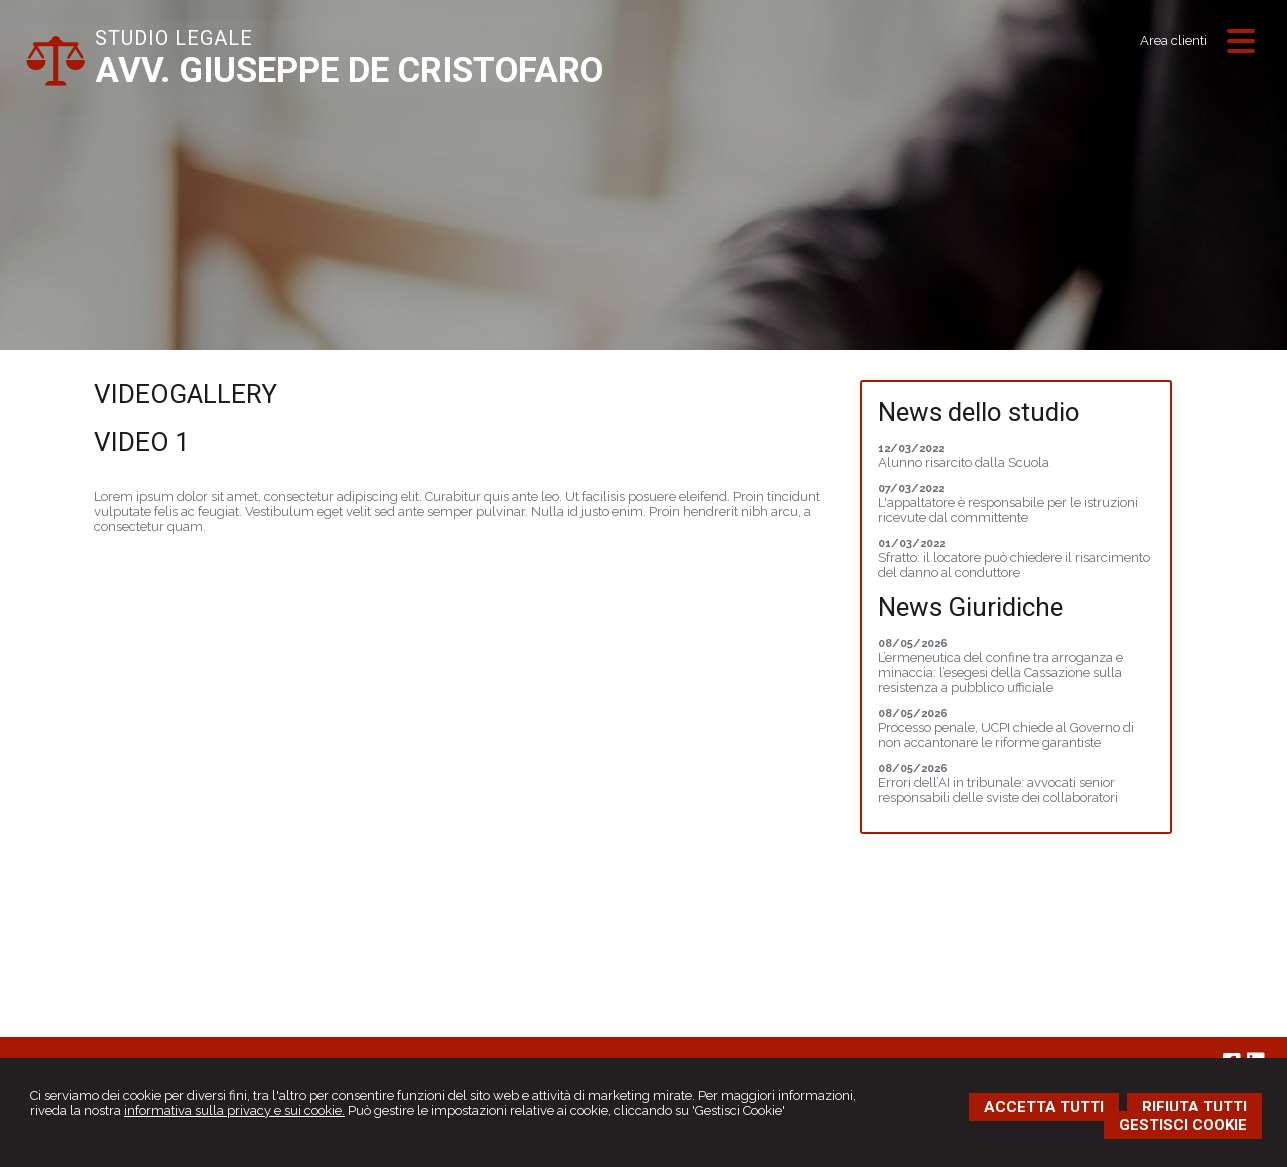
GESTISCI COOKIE (1183, 1125)
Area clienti (1173, 40)
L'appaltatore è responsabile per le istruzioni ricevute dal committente (1008, 510)
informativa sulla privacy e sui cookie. (234, 1110)
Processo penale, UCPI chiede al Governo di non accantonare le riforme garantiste (1006, 735)
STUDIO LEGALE (174, 38)
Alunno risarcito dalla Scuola (963, 462)
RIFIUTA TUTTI (1194, 1107)
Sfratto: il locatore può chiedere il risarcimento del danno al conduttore (1014, 565)
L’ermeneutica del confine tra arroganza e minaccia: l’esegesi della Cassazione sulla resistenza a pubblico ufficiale (1000, 672)
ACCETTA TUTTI (1044, 1107)
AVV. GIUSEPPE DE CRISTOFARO (349, 70)
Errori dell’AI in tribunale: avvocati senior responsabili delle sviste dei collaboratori (998, 790)
